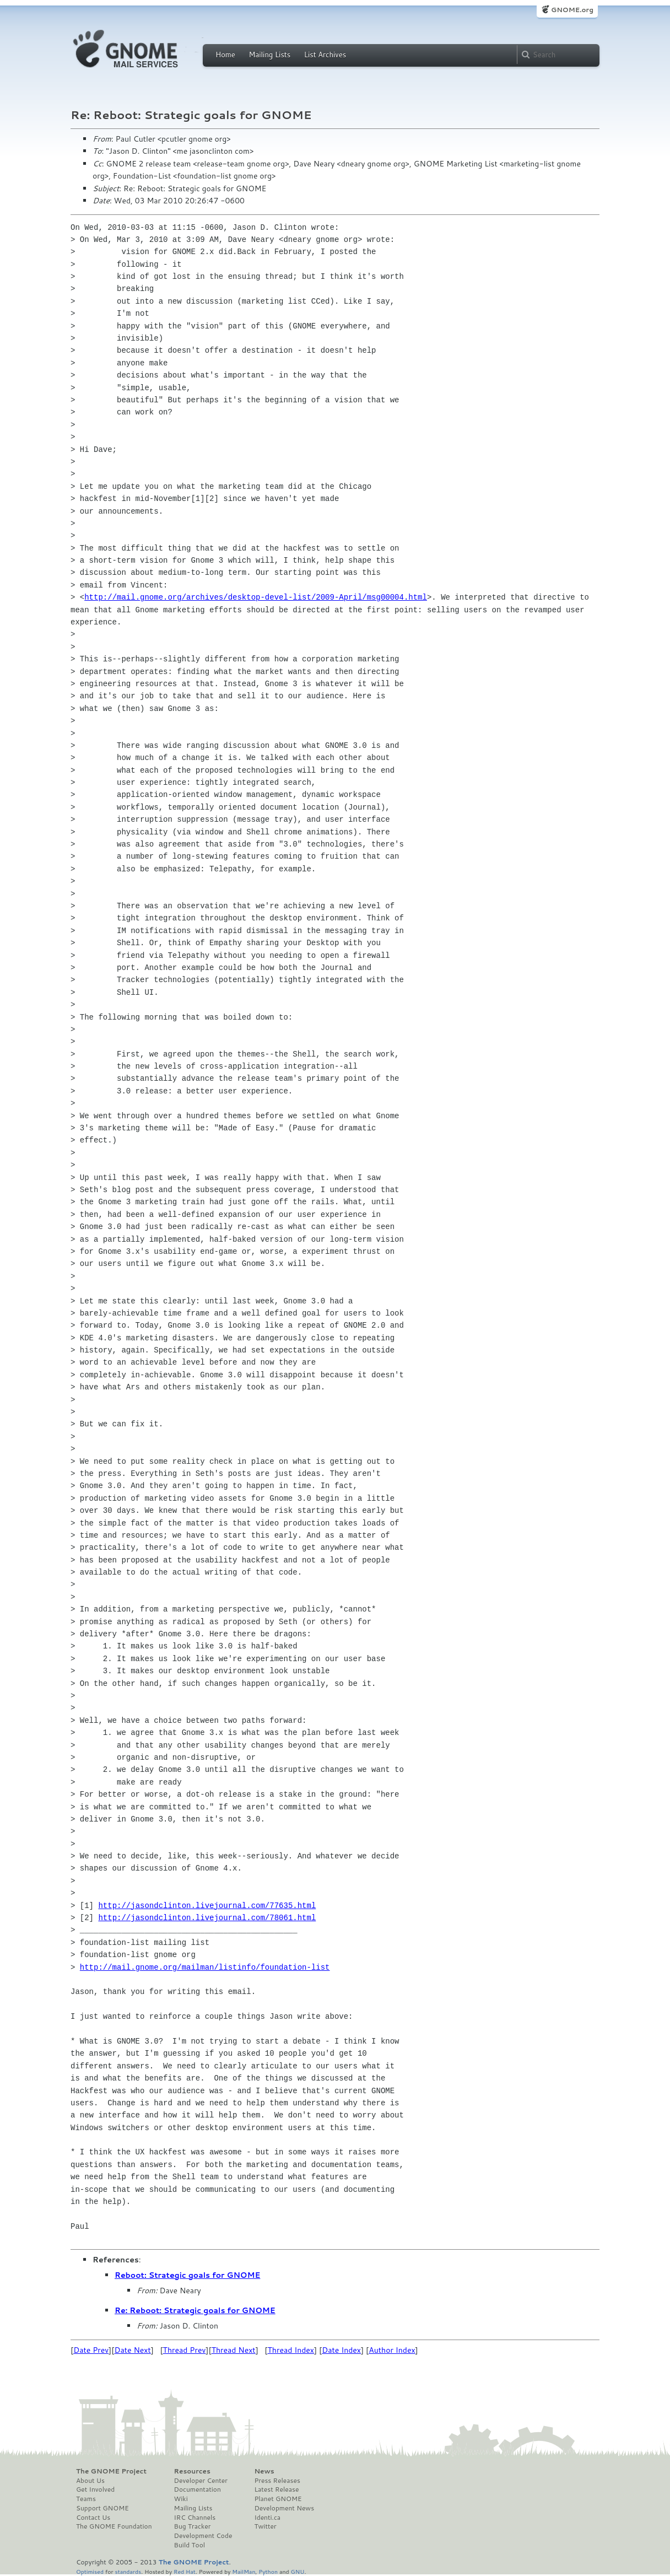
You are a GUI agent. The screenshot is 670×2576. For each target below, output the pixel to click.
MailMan (243, 2571)
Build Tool (189, 2545)
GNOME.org (572, 9)
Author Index (392, 2350)
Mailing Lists (269, 55)
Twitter (265, 2526)
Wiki (181, 2498)
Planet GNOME (277, 2498)
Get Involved (95, 2489)
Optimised (90, 2571)
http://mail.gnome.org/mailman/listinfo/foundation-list (205, 1967)
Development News (284, 2508)
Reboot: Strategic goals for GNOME (187, 2275)
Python (268, 2571)
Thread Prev (184, 2350)
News (264, 2471)
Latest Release (276, 2489)
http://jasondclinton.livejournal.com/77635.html (207, 1905)
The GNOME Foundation (114, 2526)
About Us (90, 2480)
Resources (192, 2471)
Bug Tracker (192, 2526)
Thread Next (234, 2350)
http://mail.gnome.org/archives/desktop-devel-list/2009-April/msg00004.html (255, 597)
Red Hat (185, 2571)
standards (128, 2571)
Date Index (341, 2350)
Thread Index (291, 2350)
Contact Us (93, 2517)
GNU (298, 2571)
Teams (86, 2498)
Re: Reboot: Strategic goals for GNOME (195, 2310)
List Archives (325, 55)
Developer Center (201, 2480)
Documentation (197, 2489)
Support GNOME (102, 2508)
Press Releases (277, 2480)
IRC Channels (195, 2517)
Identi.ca (267, 2517)
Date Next (132, 2350)
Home (225, 55)
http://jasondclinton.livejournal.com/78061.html (207, 1917)
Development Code (203, 2535)
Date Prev (91, 2350)
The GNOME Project (111, 2471)
